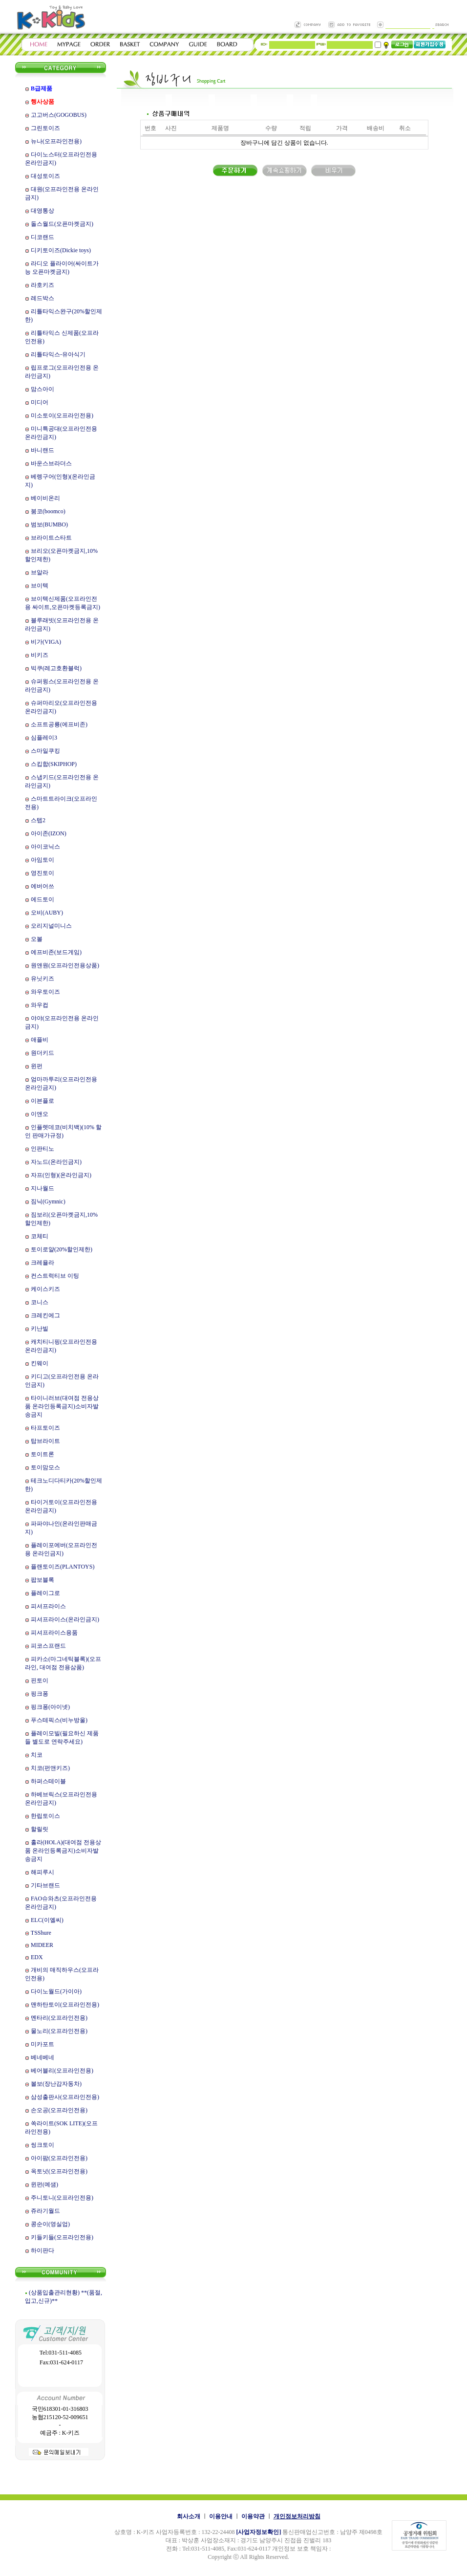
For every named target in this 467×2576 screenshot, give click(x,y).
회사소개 (188, 2516)
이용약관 (253, 2516)
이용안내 (221, 2516)
